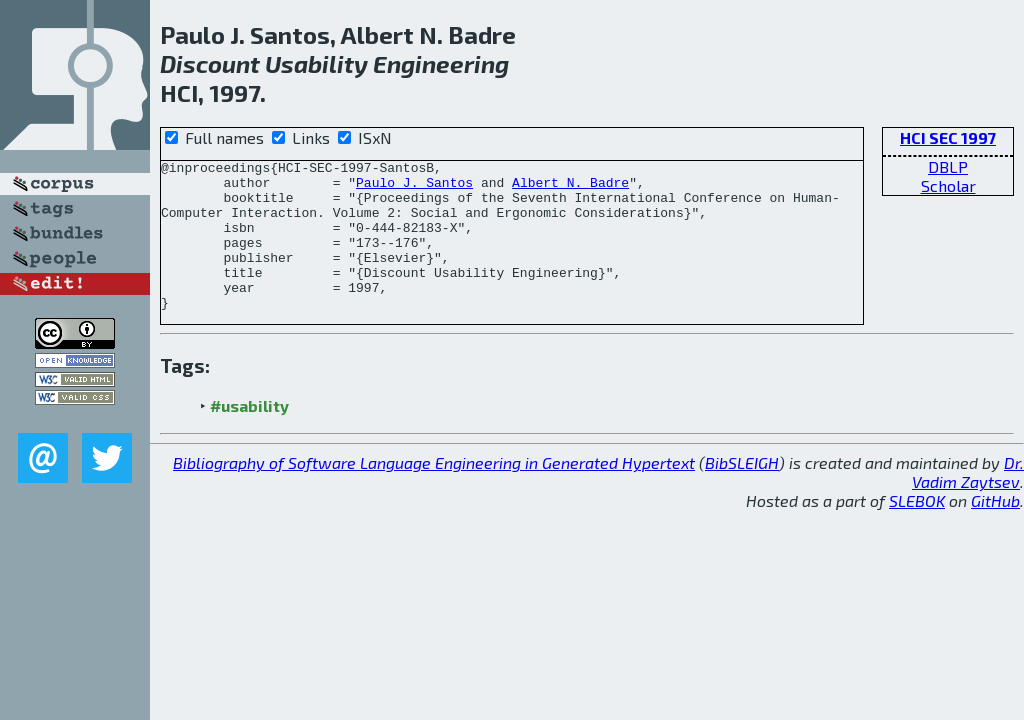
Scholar (948, 185)
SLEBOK (917, 530)
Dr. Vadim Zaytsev (968, 502)
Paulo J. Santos (414, 188)
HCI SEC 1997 (948, 137)
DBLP (948, 166)
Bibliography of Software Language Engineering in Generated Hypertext (434, 492)
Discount (210, 63)
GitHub (995, 530)
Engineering (441, 63)
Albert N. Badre (570, 188)
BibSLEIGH (742, 492)
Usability (316, 63)
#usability (249, 435)
